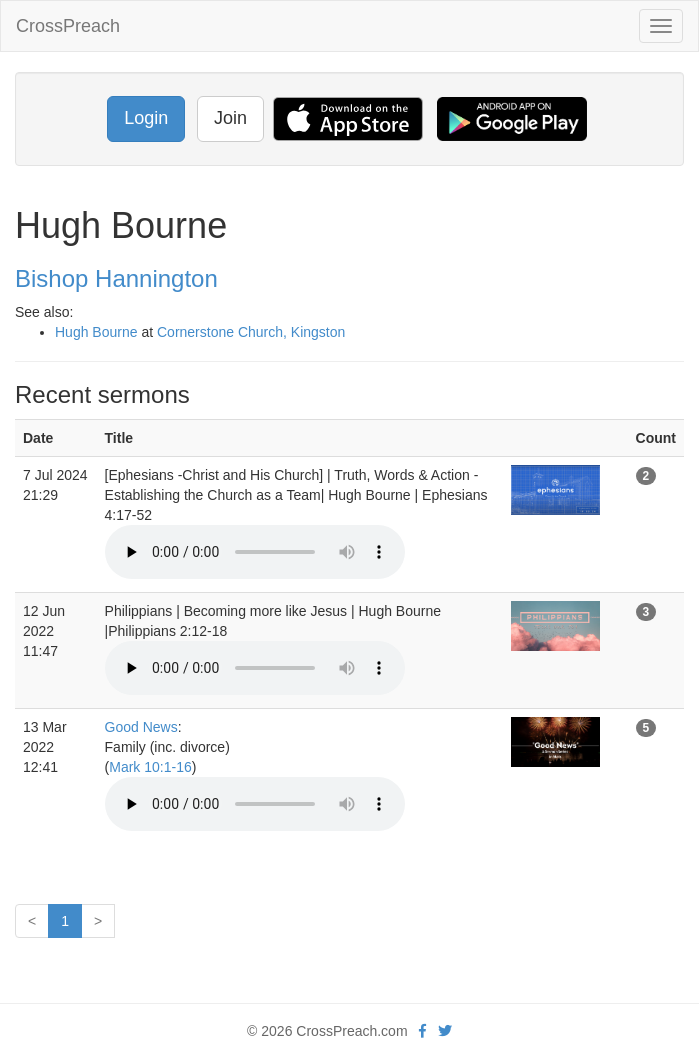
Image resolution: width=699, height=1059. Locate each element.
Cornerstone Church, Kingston (251, 332)
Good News (141, 727)
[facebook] (422, 1031)
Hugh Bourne (96, 332)
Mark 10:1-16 (150, 767)
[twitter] (445, 1031)
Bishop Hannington (116, 278)
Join (230, 118)
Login (146, 118)
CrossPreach (68, 26)
